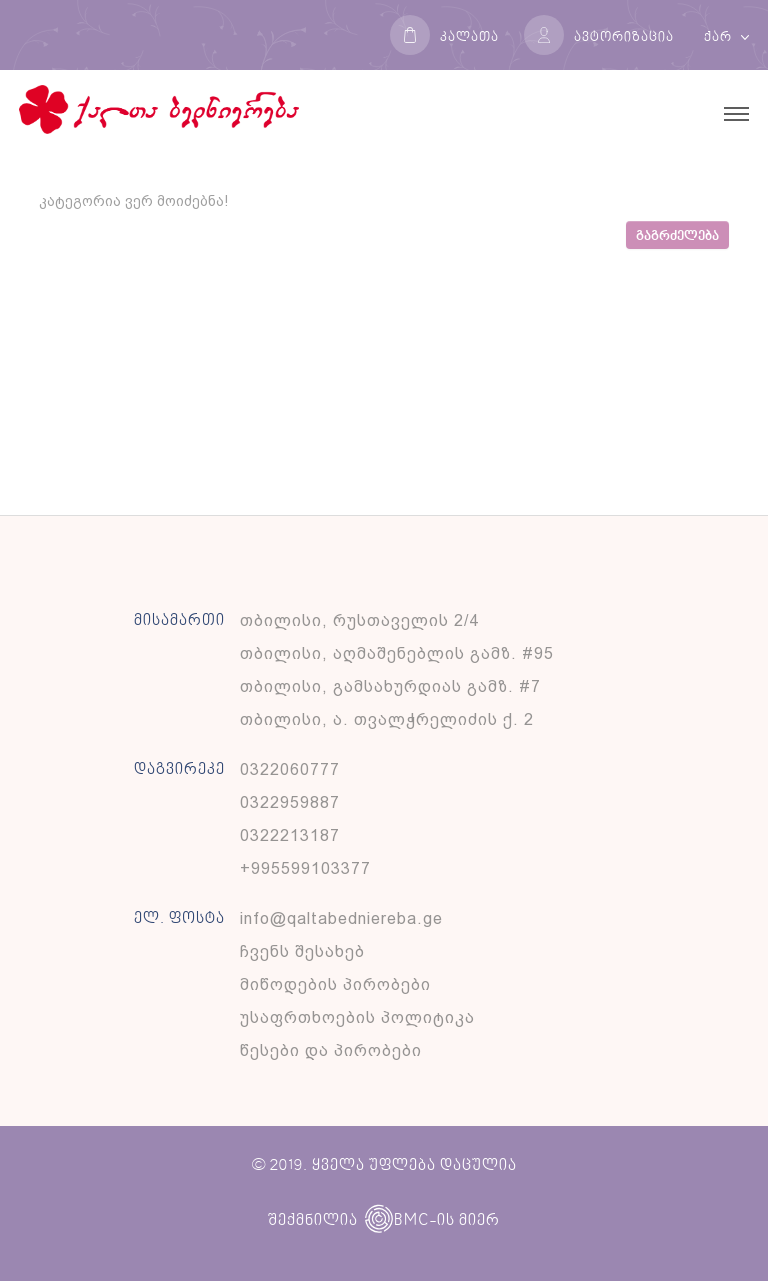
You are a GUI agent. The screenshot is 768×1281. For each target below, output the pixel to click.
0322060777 (290, 769)
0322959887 (290, 802)
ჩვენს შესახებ (302, 951)
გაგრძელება (677, 236)
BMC (397, 1220)
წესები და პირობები (331, 1050)
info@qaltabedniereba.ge (341, 918)
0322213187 (290, 835)
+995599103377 (305, 868)
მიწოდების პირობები (335, 984)
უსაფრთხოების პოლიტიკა (357, 1017)
